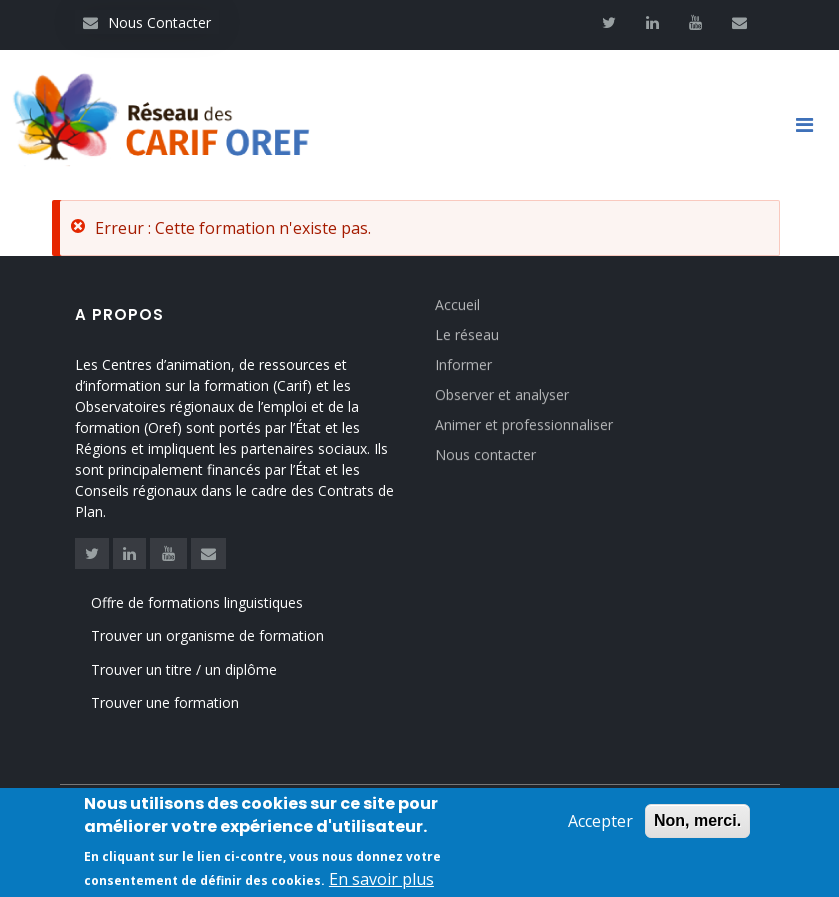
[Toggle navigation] (812, 125)
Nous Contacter (147, 22)
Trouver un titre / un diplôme (184, 669)
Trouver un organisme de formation (207, 635)
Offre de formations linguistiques (197, 602)
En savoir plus (381, 881)
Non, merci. (697, 822)
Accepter (600, 823)
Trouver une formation (165, 702)
